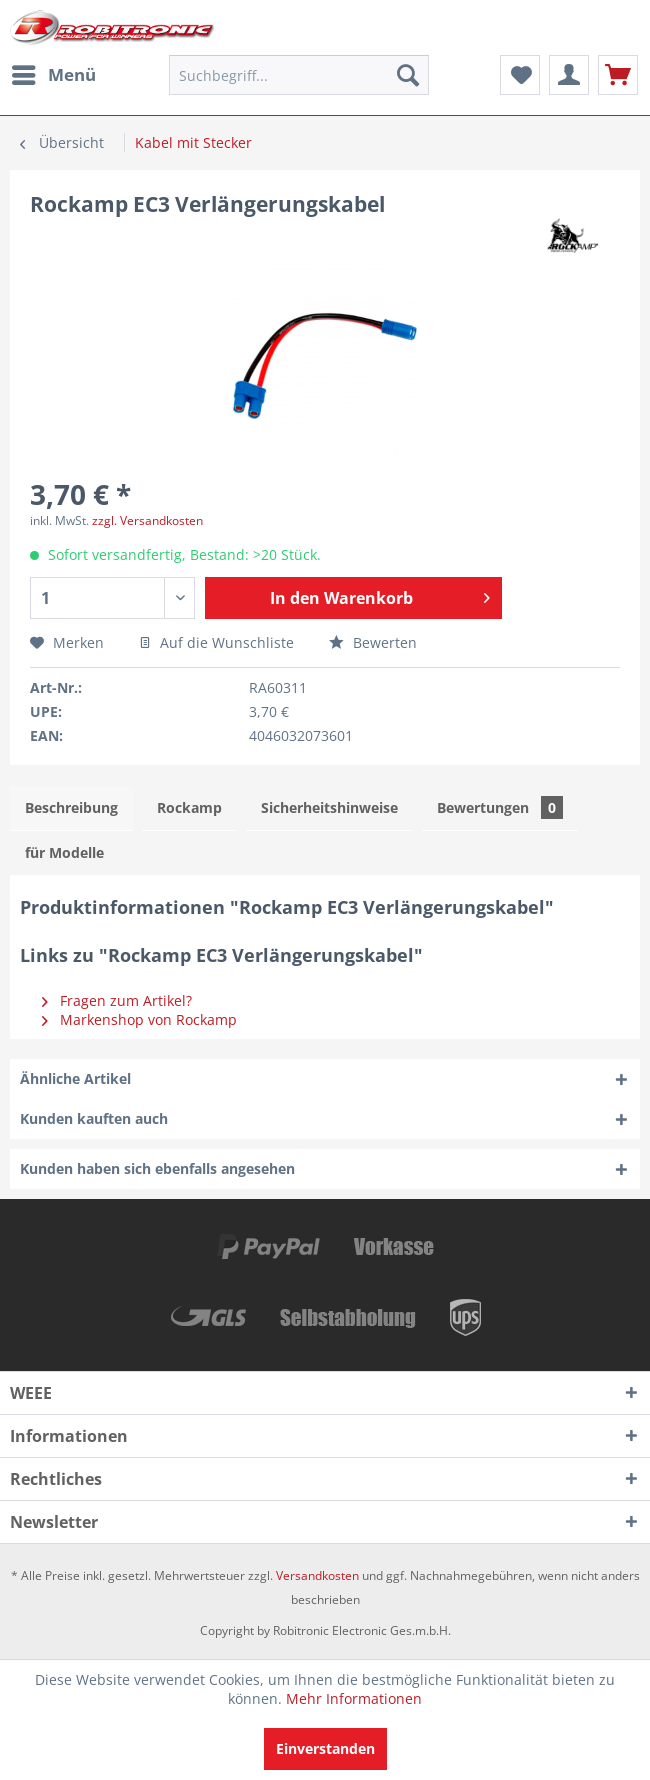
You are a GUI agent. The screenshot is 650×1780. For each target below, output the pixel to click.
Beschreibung (71, 807)
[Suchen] (408, 75)
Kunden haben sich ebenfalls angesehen (157, 1168)
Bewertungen (500, 807)
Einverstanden (325, 1748)
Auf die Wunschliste (216, 642)
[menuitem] (53, 75)
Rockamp (189, 807)
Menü (54, 72)
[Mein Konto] (569, 75)
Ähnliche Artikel (75, 1078)
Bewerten (373, 642)
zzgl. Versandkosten (147, 520)
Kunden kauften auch (94, 1118)
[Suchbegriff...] (299, 75)
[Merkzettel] (520, 75)
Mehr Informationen (354, 1698)
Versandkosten (317, 1575)
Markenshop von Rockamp (139, 1019)
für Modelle (64, 852)
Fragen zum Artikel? (117, 1000)
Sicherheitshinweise (329, 807)
